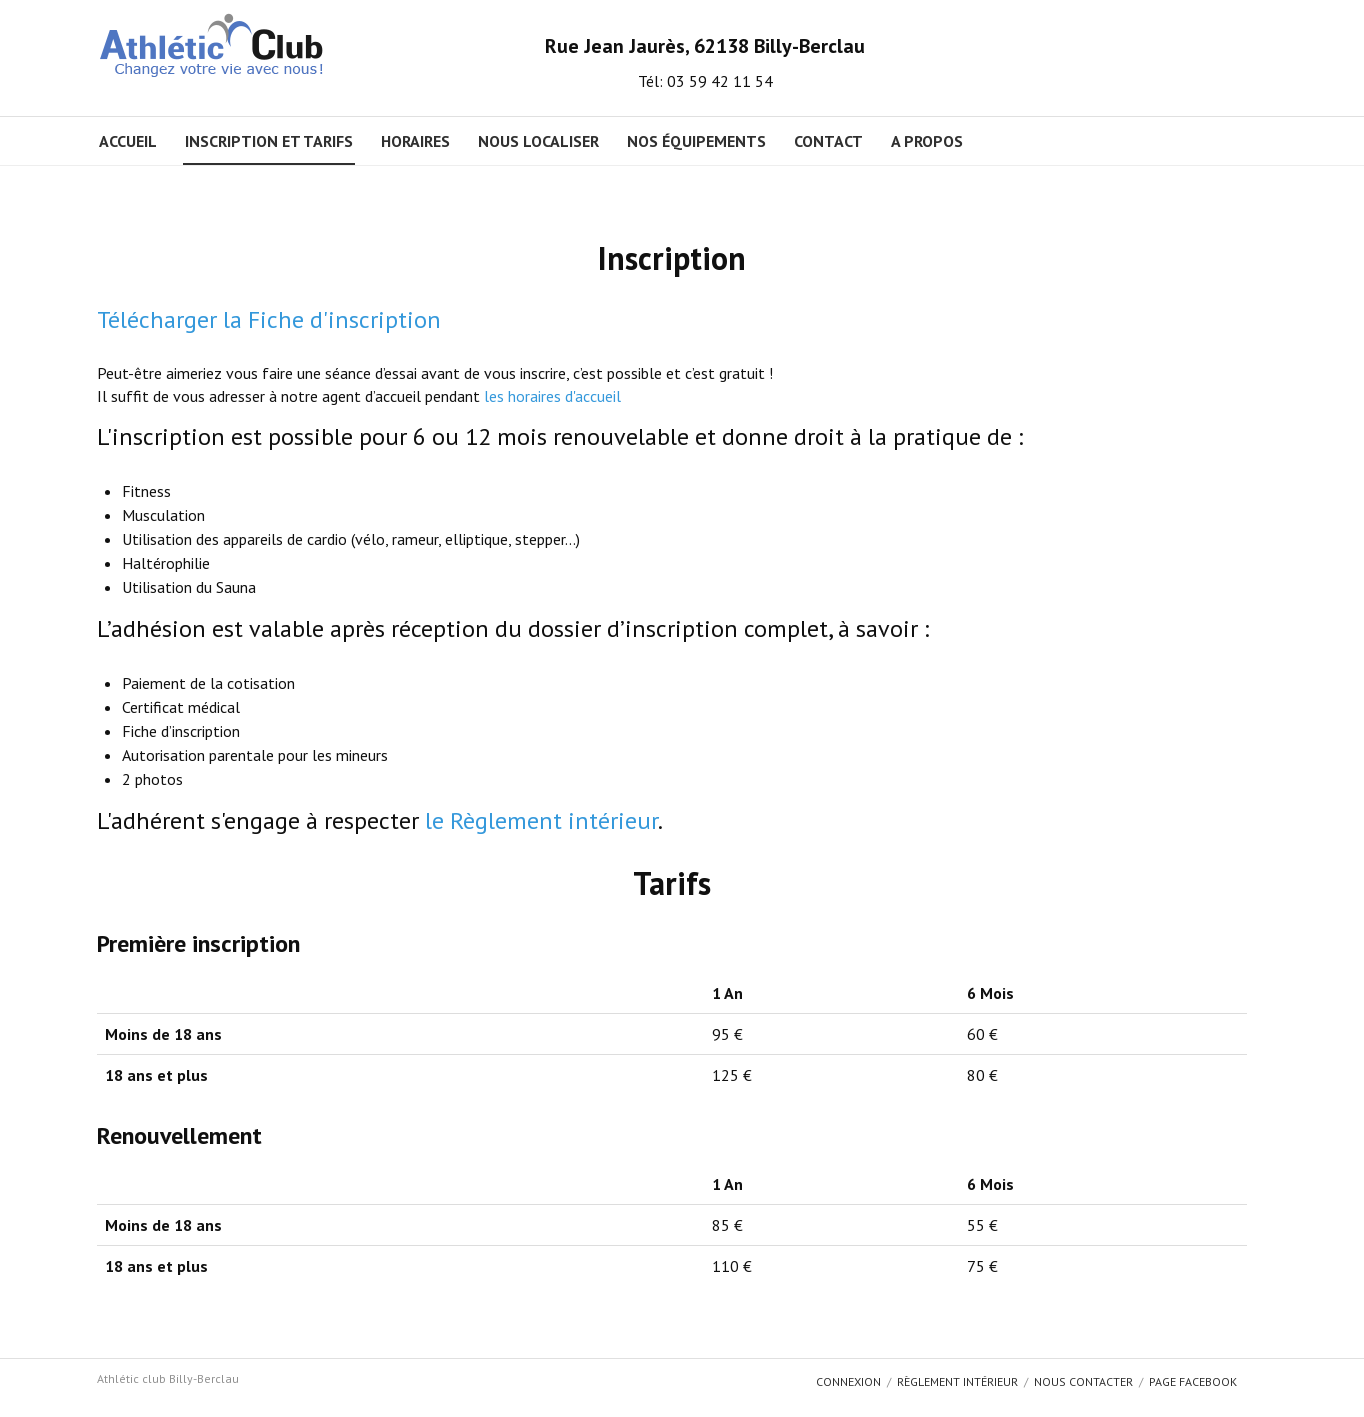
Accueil (128, 141)
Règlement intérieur (957, 1381)
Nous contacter (1083, 1381)
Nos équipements (696, 141)
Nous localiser (538, 141)
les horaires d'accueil (552, 396)
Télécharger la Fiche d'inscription (269, 319)
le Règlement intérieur (541, 820)
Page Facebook (1193, 1381)
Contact (828, 141)
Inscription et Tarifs (269, 141)
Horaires (415, 141)
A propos (927, 141)
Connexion (848, 1381)
